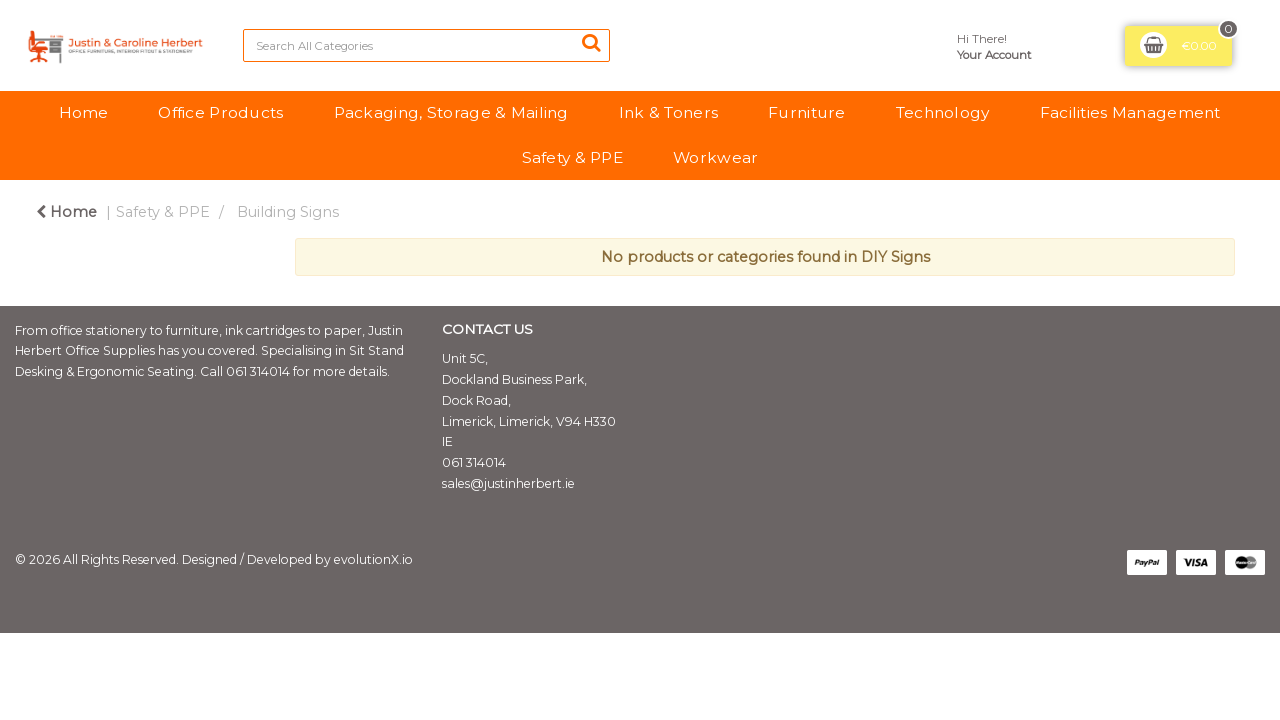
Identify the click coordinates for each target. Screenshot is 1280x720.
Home (83, 112)
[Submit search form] (591, 43)
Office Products (220, 112)
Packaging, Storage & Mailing (451, 112)
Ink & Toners (668, 112)
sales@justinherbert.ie (508, 483)
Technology (943, 112)
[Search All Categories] (426, 45)
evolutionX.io (373, 559)
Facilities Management (1130, 112)
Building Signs (288, 212)
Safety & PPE (572, 157)
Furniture (807, 112)
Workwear (715, 157)
